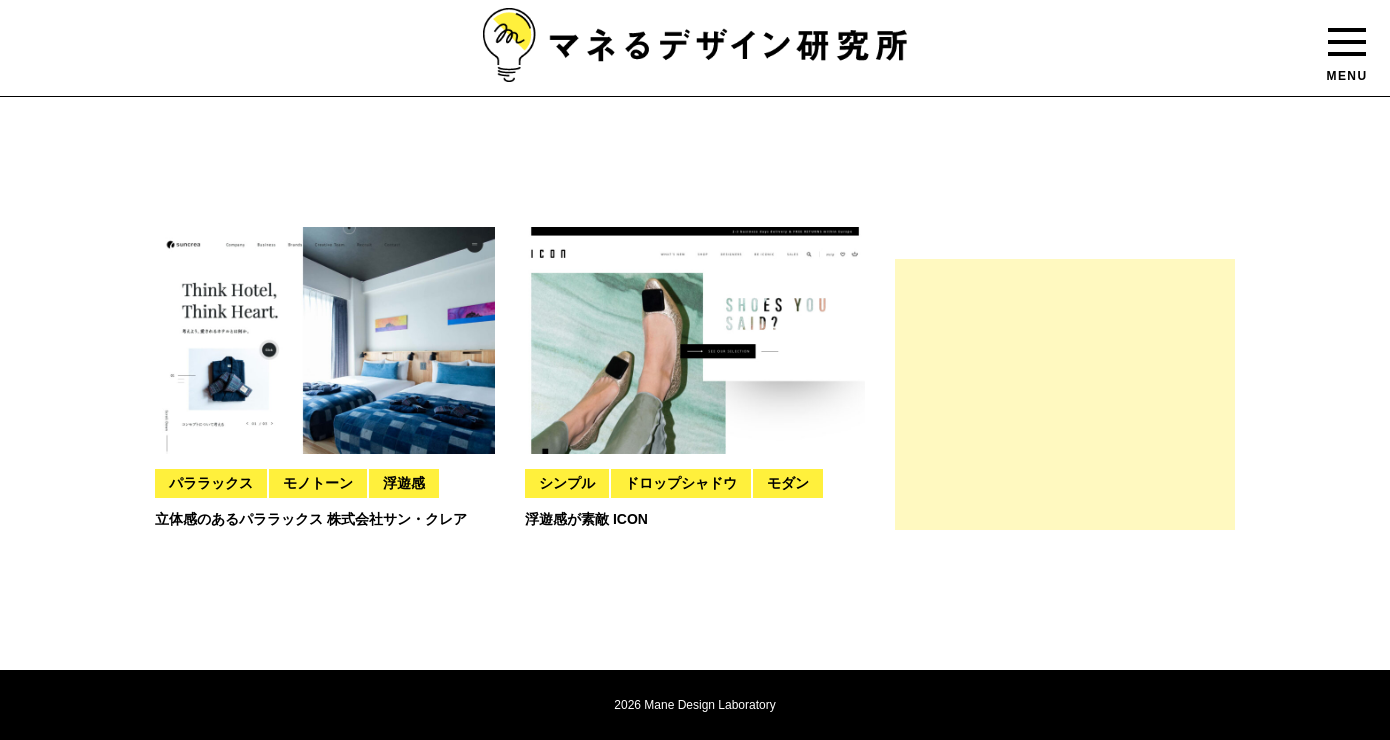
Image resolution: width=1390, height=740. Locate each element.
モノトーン (318, 483)
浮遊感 (404, 483)
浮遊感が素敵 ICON (586, 519)
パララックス (211, 483)
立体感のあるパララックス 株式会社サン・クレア (311, 519)
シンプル (567, 483)
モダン (788, 483)
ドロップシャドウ (681, 483)
